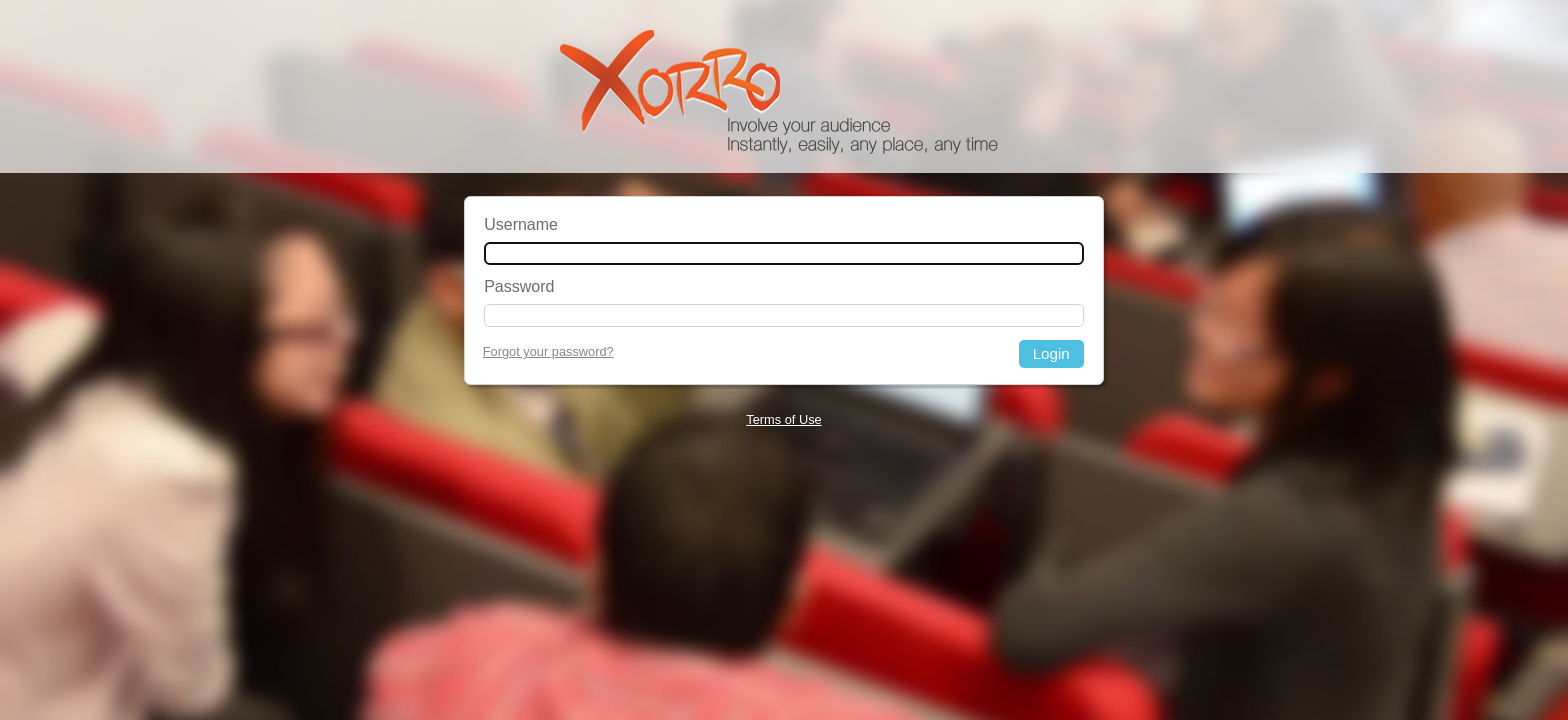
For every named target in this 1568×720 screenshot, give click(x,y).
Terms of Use (783, 419)
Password (519, 286)
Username (521, 224)
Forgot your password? (548, 351)
